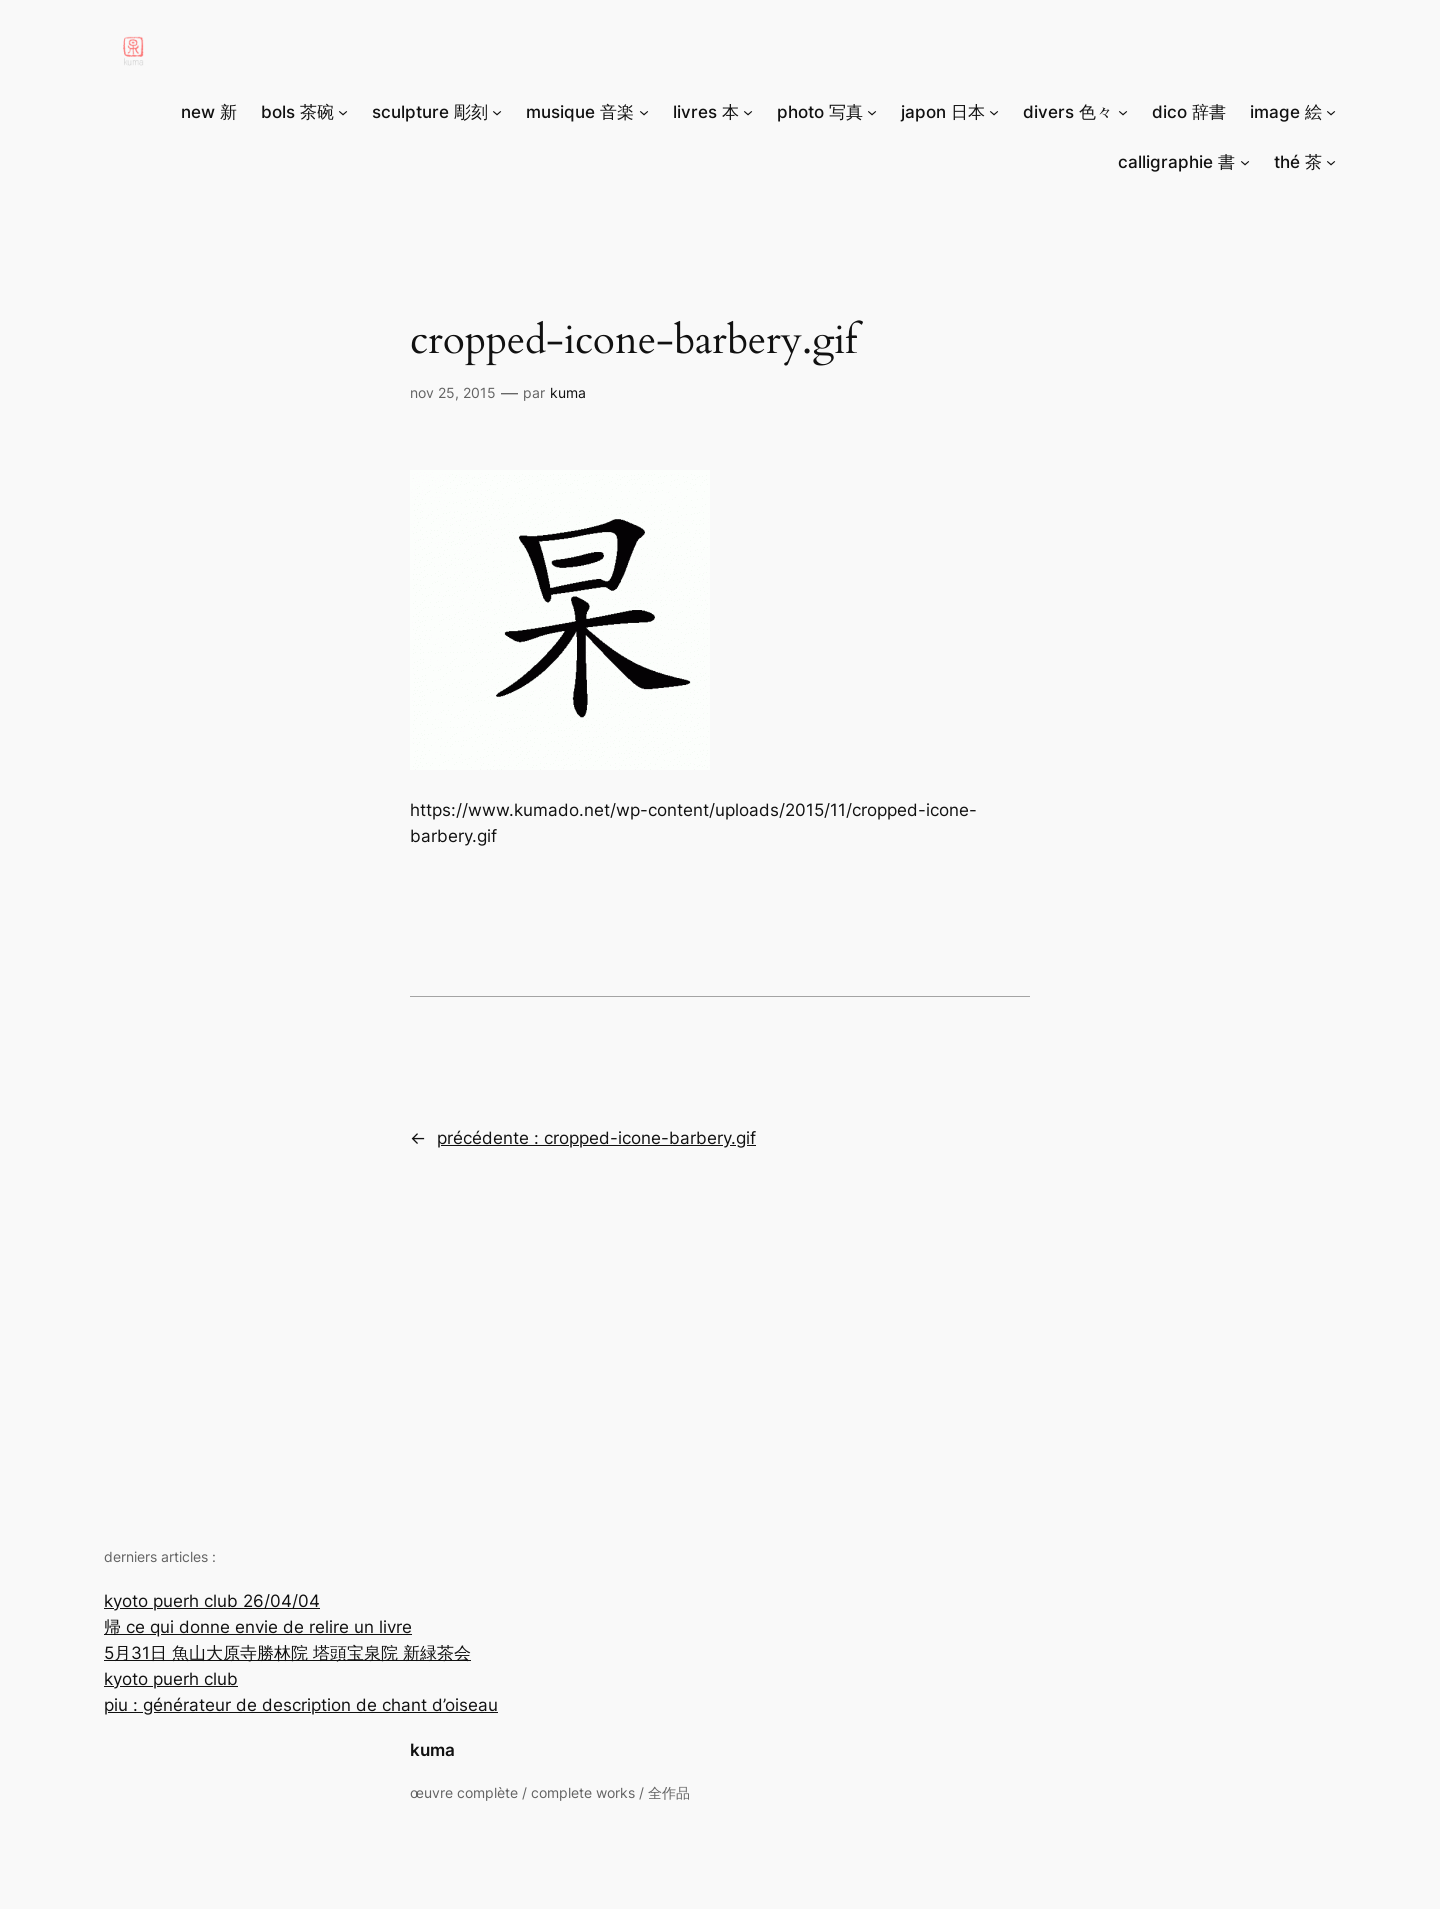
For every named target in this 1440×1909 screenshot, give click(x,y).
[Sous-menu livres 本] (748, 112)
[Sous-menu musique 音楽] (644, 112)
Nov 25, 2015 (453, 392)
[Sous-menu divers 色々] (1123, 112)
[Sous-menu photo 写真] (872, 112)
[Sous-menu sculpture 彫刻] (497, 112)
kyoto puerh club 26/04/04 (212, 1601)
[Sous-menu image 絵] (1331, 112)
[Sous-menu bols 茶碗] (343, 112)
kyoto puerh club (171, 1679)
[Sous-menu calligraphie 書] (1245, 162)
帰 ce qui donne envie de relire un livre (258, 1627)
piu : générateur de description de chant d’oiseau (301, 1705)
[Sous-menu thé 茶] (1331, 162)
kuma (432, 1750)
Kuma (568, 392)
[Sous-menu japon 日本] (994, 112)
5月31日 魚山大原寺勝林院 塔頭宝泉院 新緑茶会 (287, 1653)
